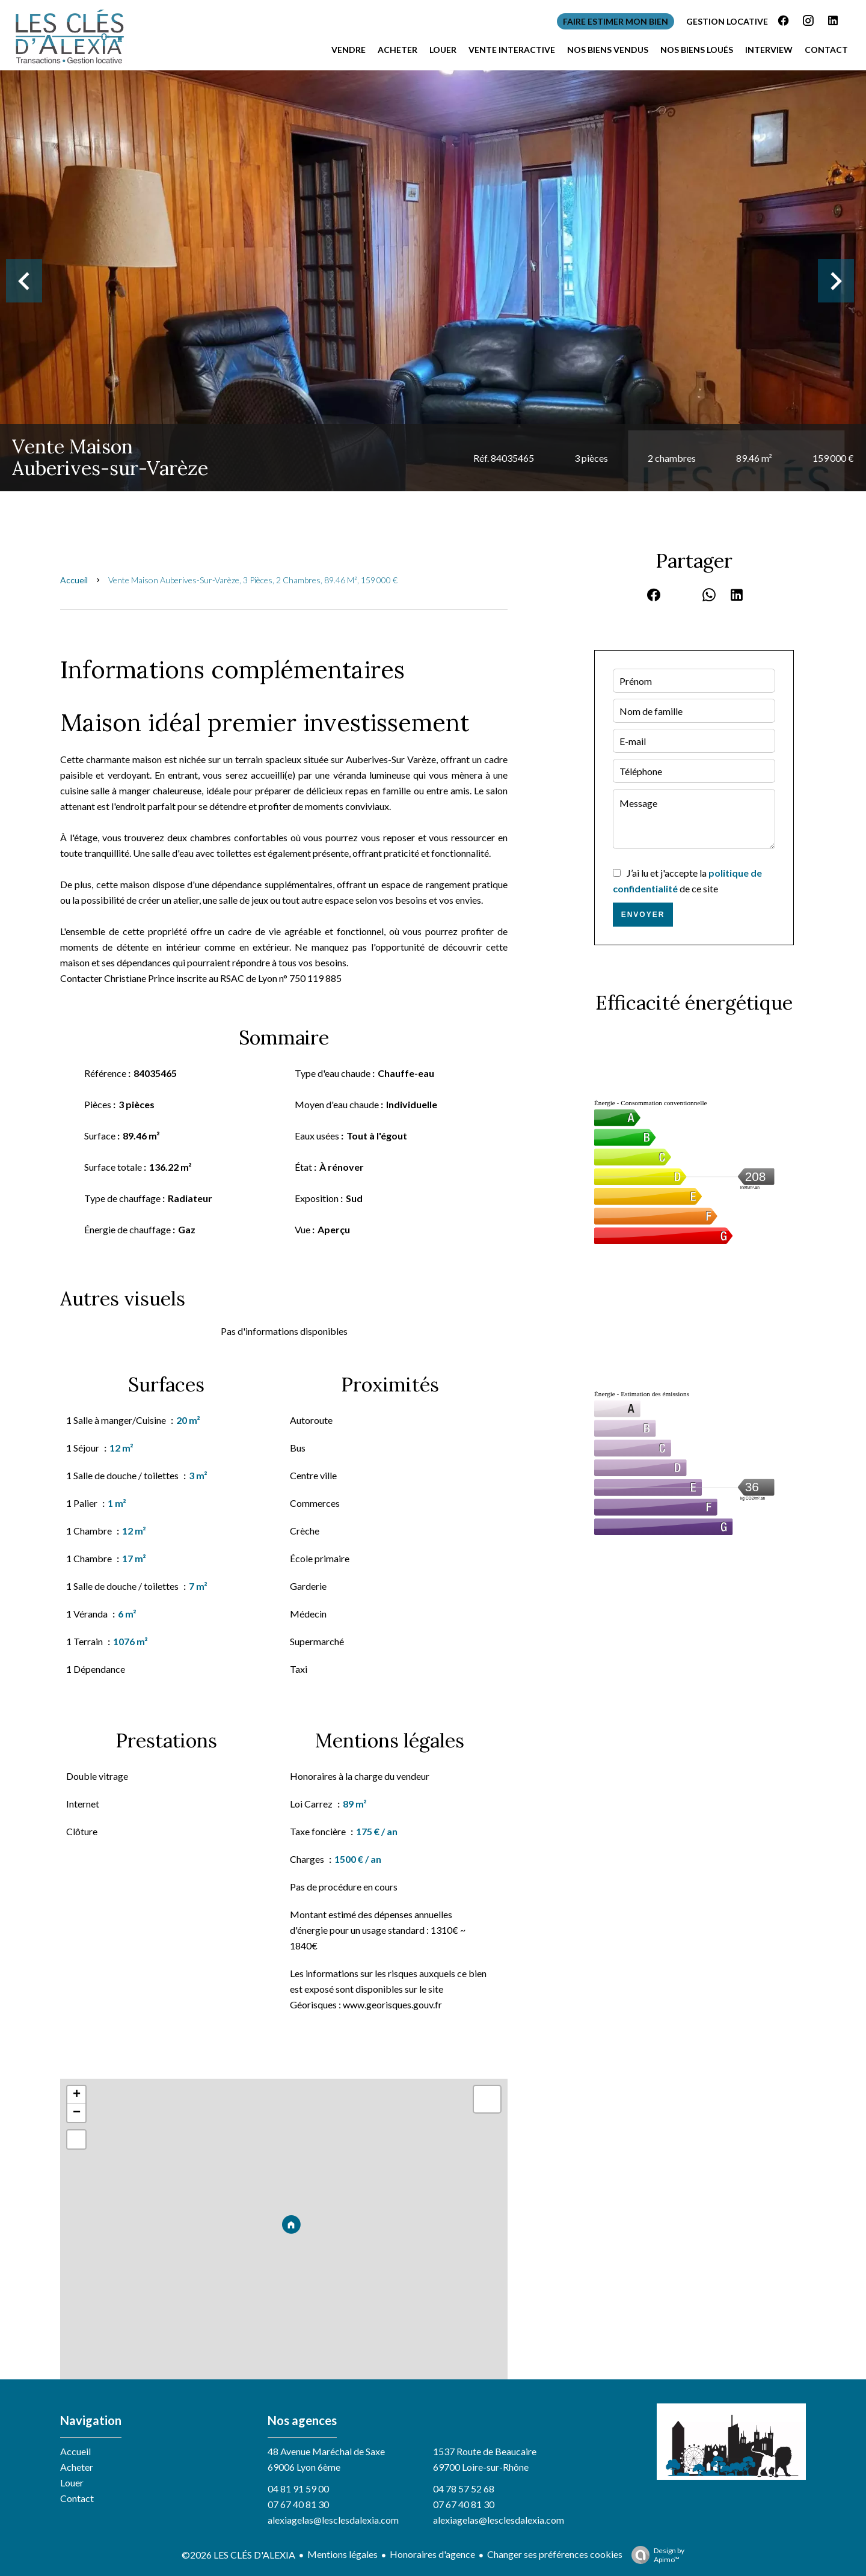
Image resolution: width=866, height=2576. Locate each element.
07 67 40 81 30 (298, 2504)
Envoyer (643, 914)
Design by (654, 2555)
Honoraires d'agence (432, 2554)
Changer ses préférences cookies (554, 2554)
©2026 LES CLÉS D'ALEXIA (238, 2554)
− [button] (77, 2113)
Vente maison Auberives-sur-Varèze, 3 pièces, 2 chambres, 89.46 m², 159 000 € (253, 580)
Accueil (74, 580)
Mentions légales (342, 2554)
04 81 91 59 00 (298, 2488)
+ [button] (77, 2095)
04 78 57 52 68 (463, 2488)
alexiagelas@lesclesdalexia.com (333, 2519)
